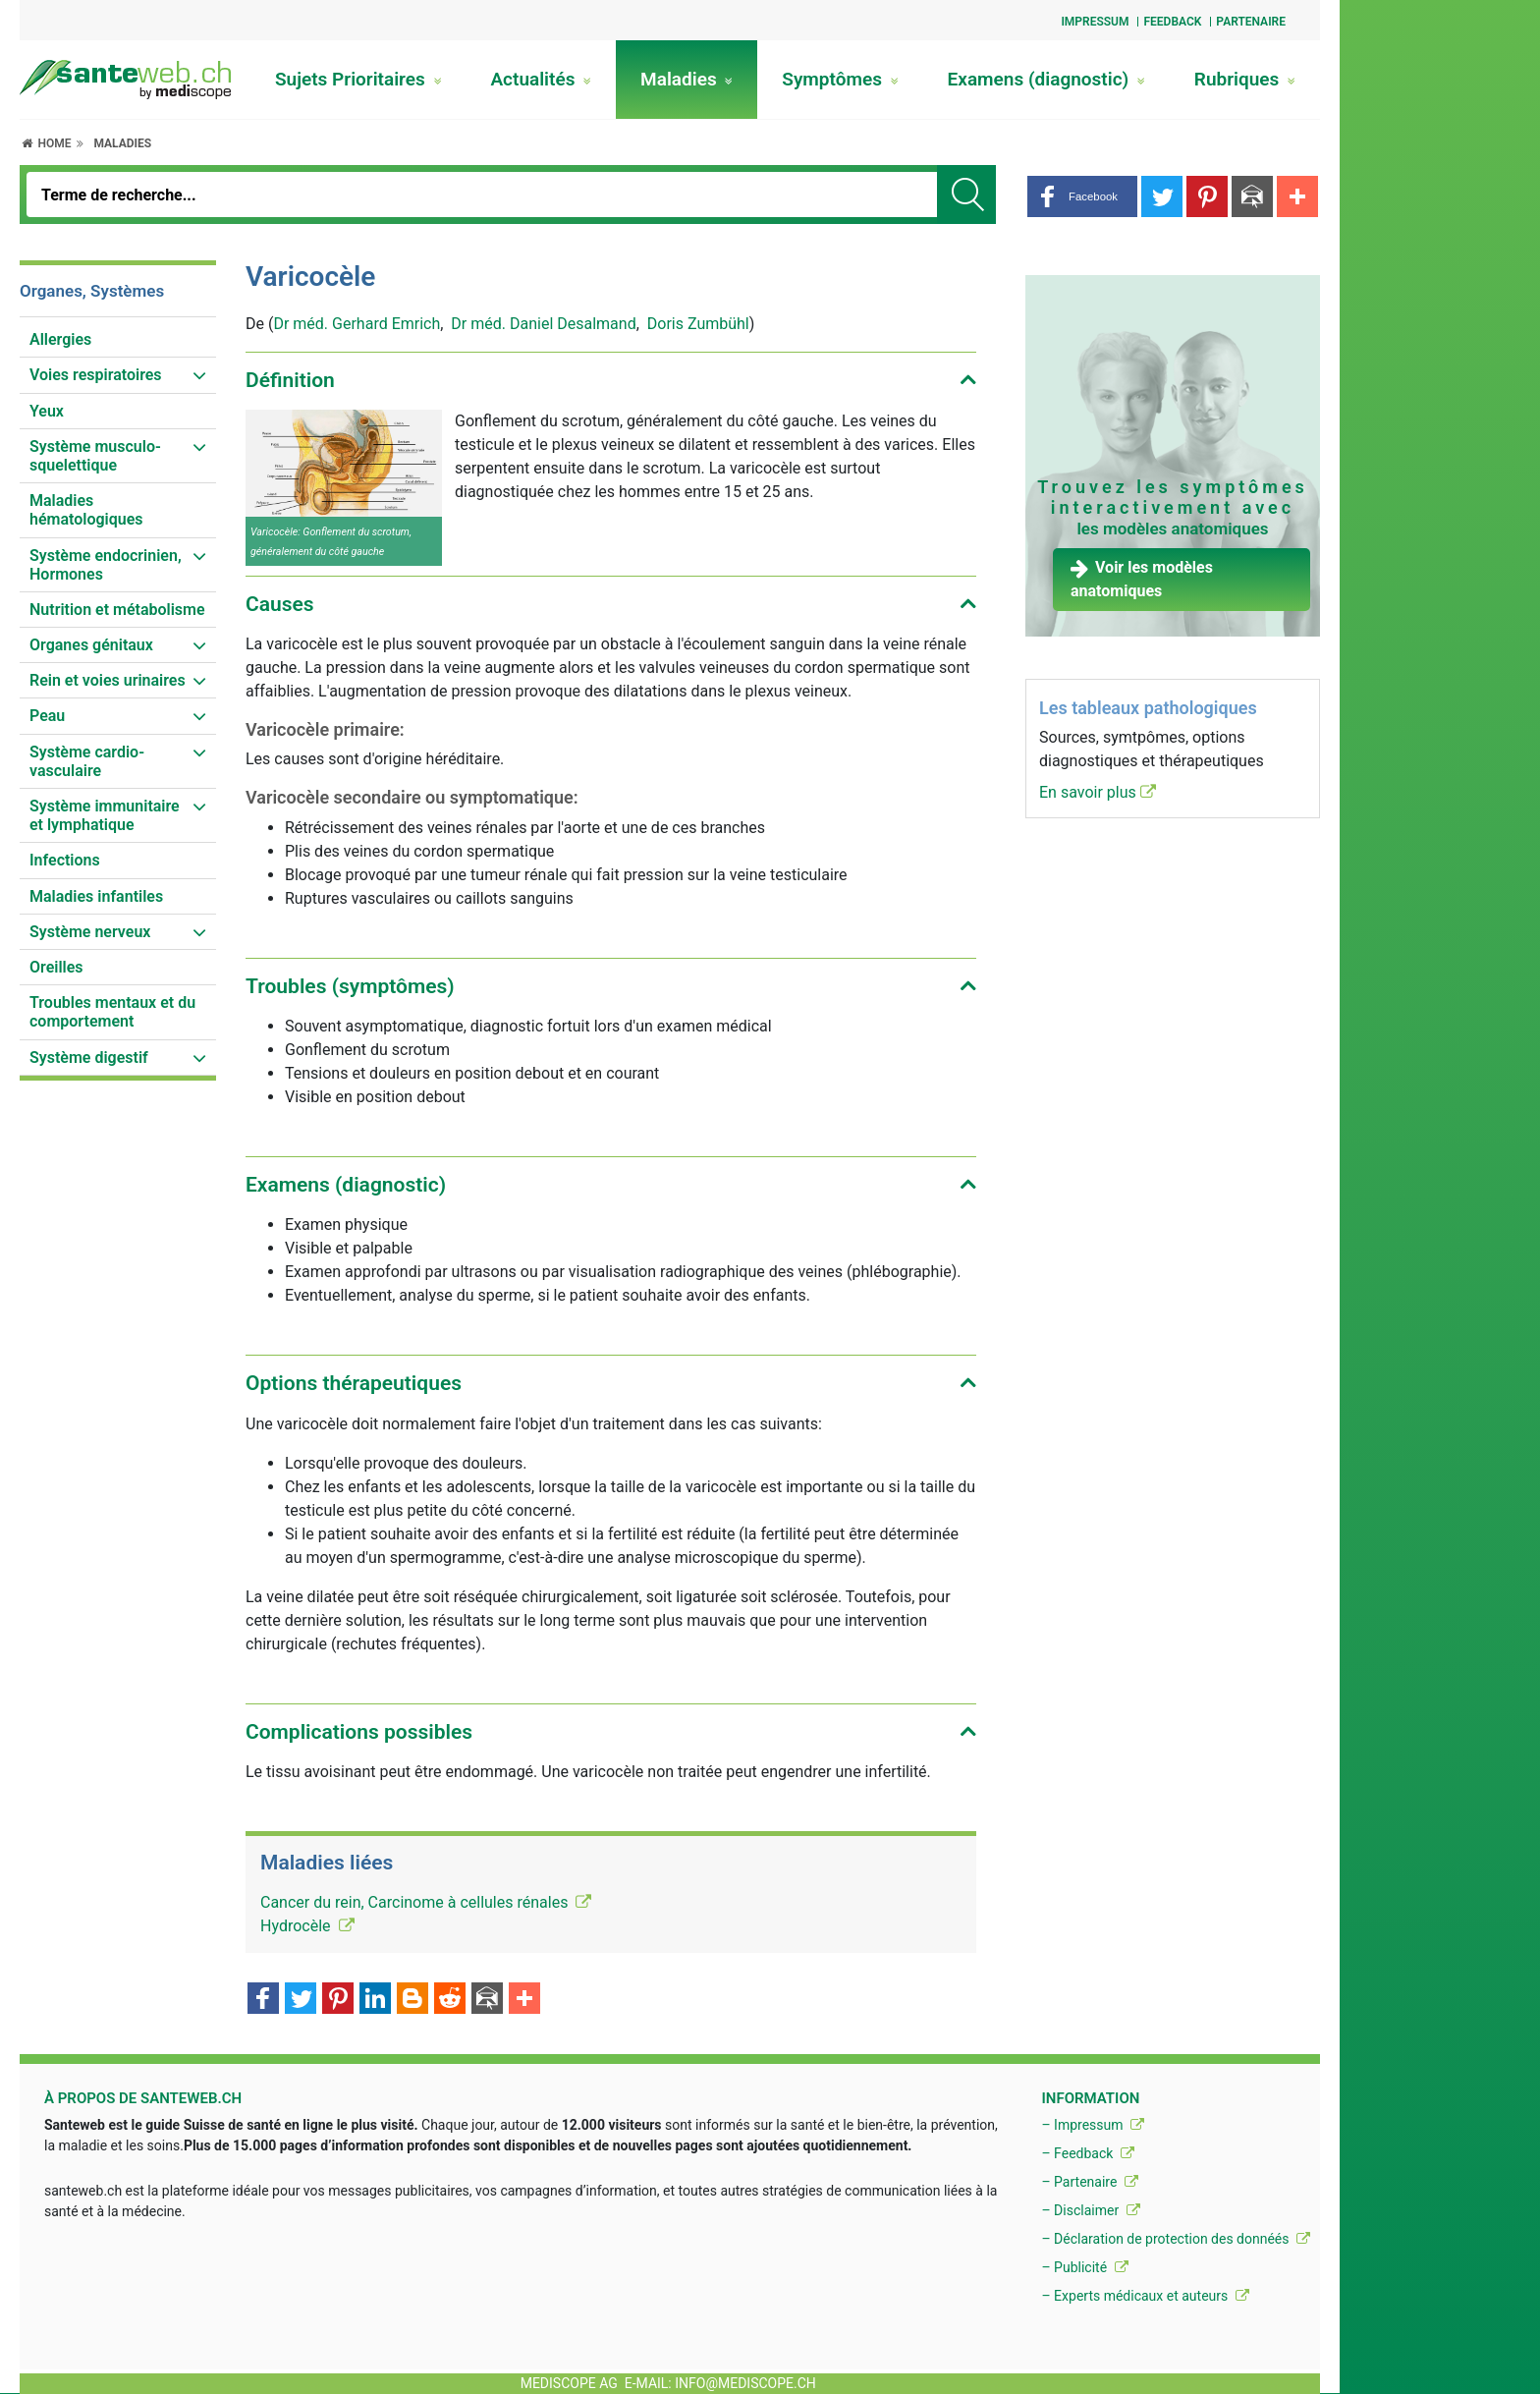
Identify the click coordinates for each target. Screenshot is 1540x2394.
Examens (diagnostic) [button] (346, 1185)
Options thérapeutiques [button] (354, 1383)
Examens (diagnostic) (1046, 79)
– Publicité (1084, 2267)
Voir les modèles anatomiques (1142, 579)
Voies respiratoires (95, 374)
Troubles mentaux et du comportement (112, 1011)
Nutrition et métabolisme (117, 609)
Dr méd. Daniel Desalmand (543, 323)
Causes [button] (280, 604)
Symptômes (840, 79)
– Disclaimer (1090, 2210)
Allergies (60, 339)
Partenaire (1251, 21)
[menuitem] (118, 340)
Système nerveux (89, 931)
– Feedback (1087, 2153)
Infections (64, 860)
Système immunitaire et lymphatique (104, 815)
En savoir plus (1097, 792)
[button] (1082, 196)
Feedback (1172, 21)
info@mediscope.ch (745, 2383)
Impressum (1094, 21)
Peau (47, 715)
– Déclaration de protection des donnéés (1175, 2239)
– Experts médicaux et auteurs (1144, 2296)
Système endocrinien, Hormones (105, 565)
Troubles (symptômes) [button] (350, 986)
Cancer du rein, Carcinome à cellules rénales (425, 1902)
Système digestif (88, 1057)
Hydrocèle (307, 1926)
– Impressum (1092, 2125)
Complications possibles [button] (359, 1732)
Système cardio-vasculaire (86, 761)
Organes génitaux (91, 645)
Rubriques (1244, 79)
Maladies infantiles (96, 896)
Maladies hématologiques (86, 510)
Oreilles (56, 967)
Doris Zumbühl (698, 323)
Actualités (540, 79)
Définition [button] (290, 380)
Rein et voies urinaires (107, 680)
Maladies (686, 79)
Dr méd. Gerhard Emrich (356, 323)
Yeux (46, 411)
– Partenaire (1089, 2182)
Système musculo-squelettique (95, 455)
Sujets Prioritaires (358, 79)
